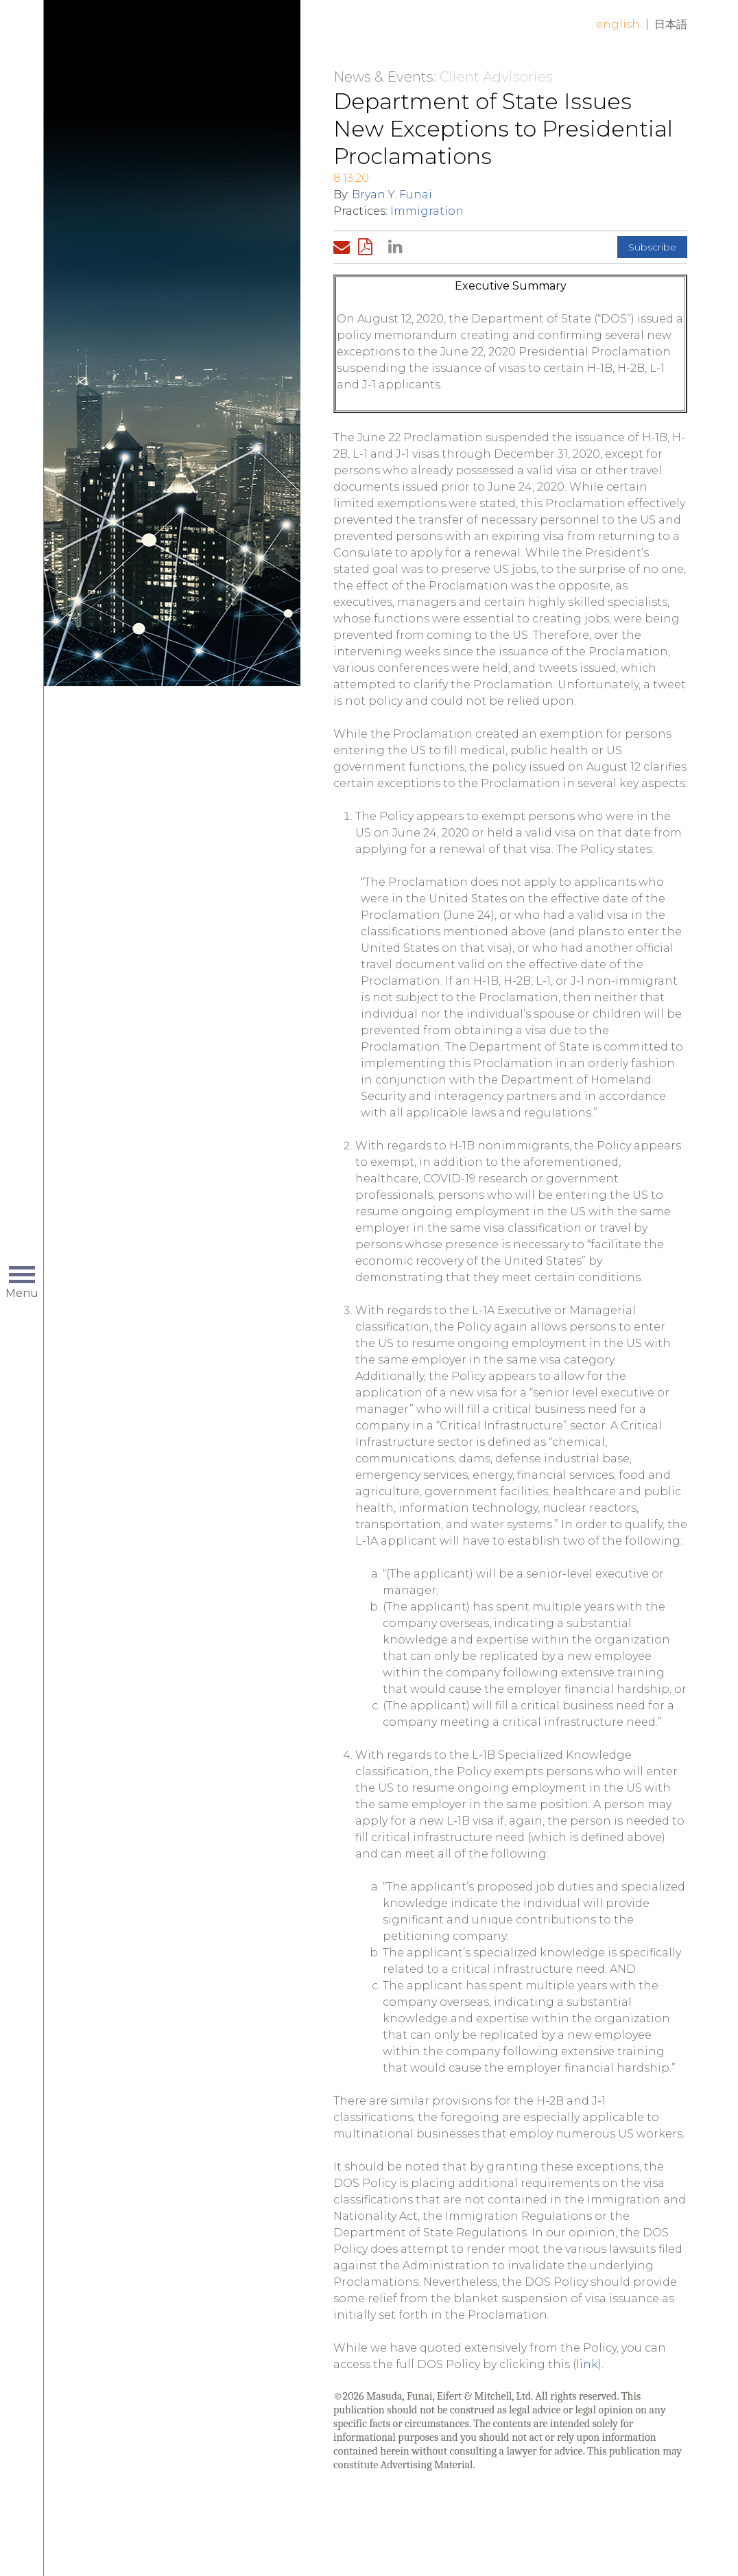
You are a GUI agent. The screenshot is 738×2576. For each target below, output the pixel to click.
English (618, 24)
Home (180, 35)
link (587, 2364)
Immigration (427, 211)
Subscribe (652, 247)
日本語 (670, 24)
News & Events (383, 77)
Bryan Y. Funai (392, 194)
